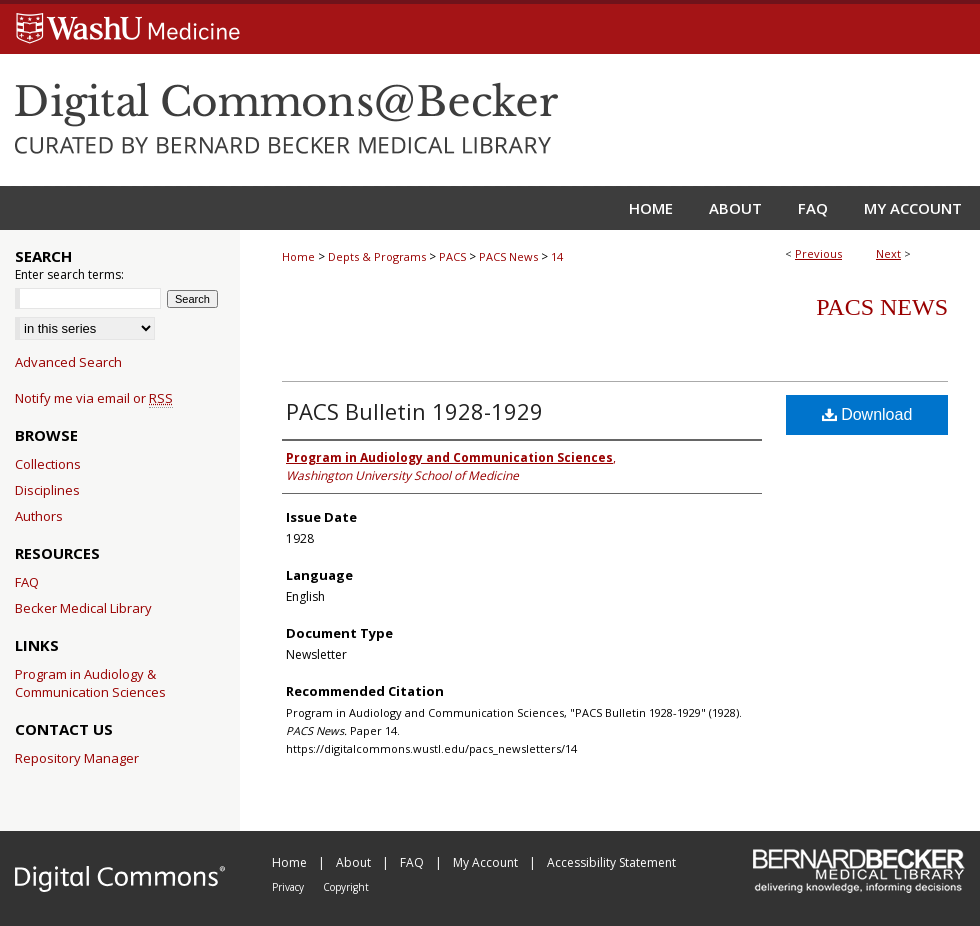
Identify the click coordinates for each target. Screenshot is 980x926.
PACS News (508, 256)
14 (557, 256)
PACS (452, 256)
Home (298, 256)
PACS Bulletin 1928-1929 (414, 411)
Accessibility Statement (611, 862)
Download (867, 414)
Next (888, 253)
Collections (48, 464)
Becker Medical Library (83, 608)
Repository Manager (77, 758)
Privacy (289, 887)
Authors (39, 516)
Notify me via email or (94, 398)
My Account (487, 862)
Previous (818, 253)
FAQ (27, 582)
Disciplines (47, 490)
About (355, 862)
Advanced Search (68, 362)
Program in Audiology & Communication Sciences (90, 683)
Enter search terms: (69, 274)
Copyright (346, 887)
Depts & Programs (377, 256)
